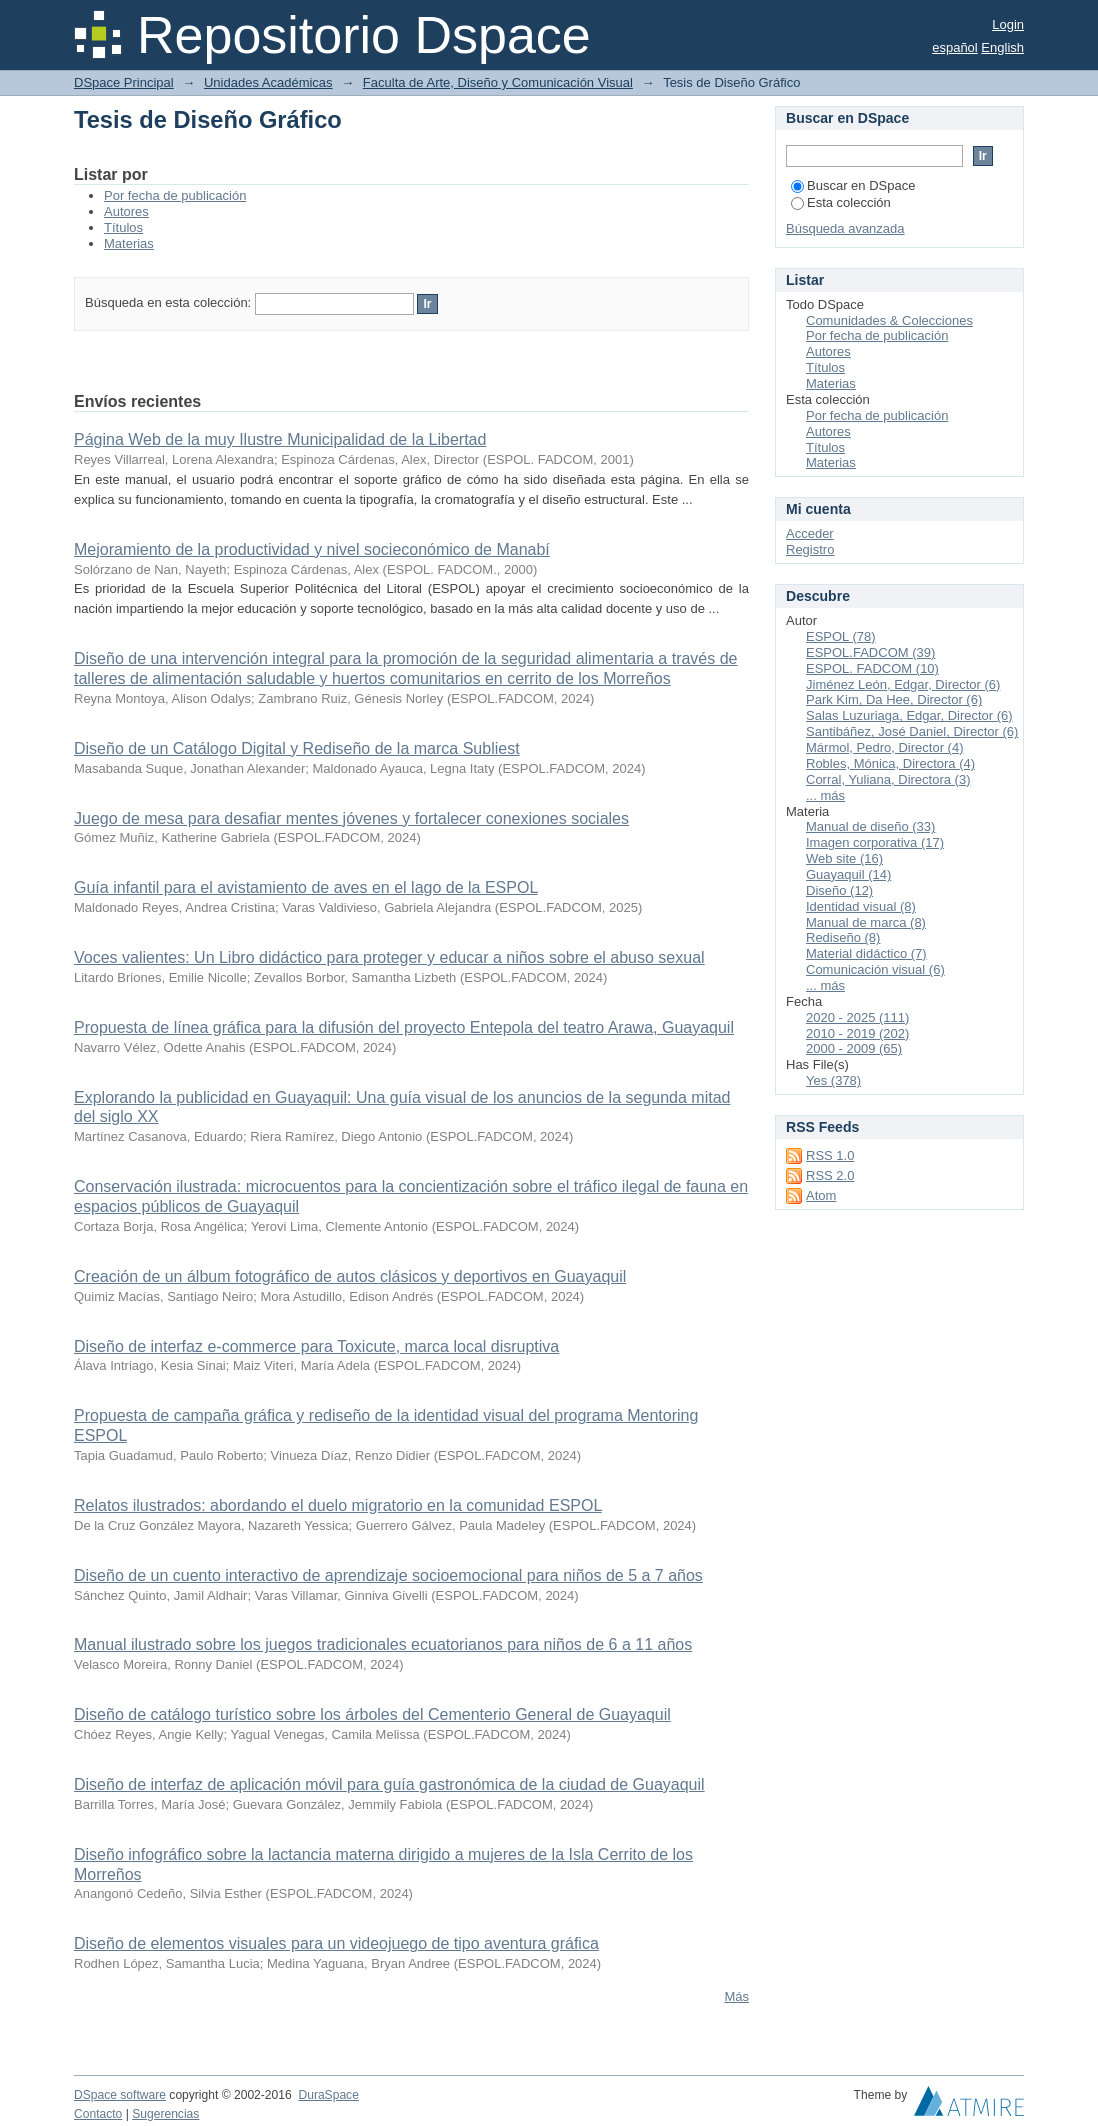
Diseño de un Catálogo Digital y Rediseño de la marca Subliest (297, 748)
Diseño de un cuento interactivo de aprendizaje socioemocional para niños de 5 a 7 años (388, 1575)
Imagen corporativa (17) (875, 842)
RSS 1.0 (830, 1155)
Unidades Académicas (268, 82)
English (1002, 47)
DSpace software (120, 2095)
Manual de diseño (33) (870, 826)
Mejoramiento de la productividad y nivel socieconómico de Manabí (312, 549)
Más (736, 1996)
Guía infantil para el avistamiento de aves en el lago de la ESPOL (306, 887)
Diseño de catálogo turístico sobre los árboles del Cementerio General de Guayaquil (372, 1714)
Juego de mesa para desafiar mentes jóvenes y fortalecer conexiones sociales (351, 818)
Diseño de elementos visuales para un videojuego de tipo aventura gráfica (336, 1943)
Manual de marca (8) (866, 922)
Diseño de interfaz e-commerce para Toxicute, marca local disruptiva (316, 1346)
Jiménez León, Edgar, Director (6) (903, 684)
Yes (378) (833, 1080)
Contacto (98, 2114)
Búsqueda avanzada (845, 228)
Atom (821, 1195)
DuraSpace (328, 2095)
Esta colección (841, 202)
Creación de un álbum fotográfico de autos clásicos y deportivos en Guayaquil (350, 1276)
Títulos (123, 227)
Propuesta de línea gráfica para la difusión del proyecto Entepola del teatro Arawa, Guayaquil (404, 1027)
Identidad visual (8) (861, 906)
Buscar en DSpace (853, 185)
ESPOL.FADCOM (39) (870, 652)
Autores (126, 211)
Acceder (810, 533)
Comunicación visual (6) (875, 969)
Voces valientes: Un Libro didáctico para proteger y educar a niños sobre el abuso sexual (389, 957)
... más (825, 795)
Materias (129, 243)
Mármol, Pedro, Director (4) (884, 747)
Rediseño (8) (843, 937)
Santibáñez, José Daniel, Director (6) (912, 731)
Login (1008, 24)
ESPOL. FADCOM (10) (872, 668)
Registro (810, 549)
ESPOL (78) (841, 636)
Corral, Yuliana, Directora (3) (888, 779)
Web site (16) (844, 858)
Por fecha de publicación (175, 195)
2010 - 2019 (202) (857, 1033)
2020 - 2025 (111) (857, 1017)
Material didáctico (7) (866, 953)
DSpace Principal (124, 82)
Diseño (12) (839, 890)
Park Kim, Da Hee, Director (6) (894, 699)
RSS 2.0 (830, 1175)
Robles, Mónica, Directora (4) (890, 763)
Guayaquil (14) (848, 874)
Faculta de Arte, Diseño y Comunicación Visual (498, 82)
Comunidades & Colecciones (889, 320)
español (955, 47)
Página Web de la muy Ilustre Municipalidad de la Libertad (280, 439)
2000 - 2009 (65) (854, 1048)
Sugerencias (165, 2114)
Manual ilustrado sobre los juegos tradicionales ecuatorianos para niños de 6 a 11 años (383, 1644)
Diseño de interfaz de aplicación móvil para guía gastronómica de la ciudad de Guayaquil (389, 1784)
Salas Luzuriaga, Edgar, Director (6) (909, 715)
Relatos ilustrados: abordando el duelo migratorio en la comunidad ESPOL (338, 1505)
